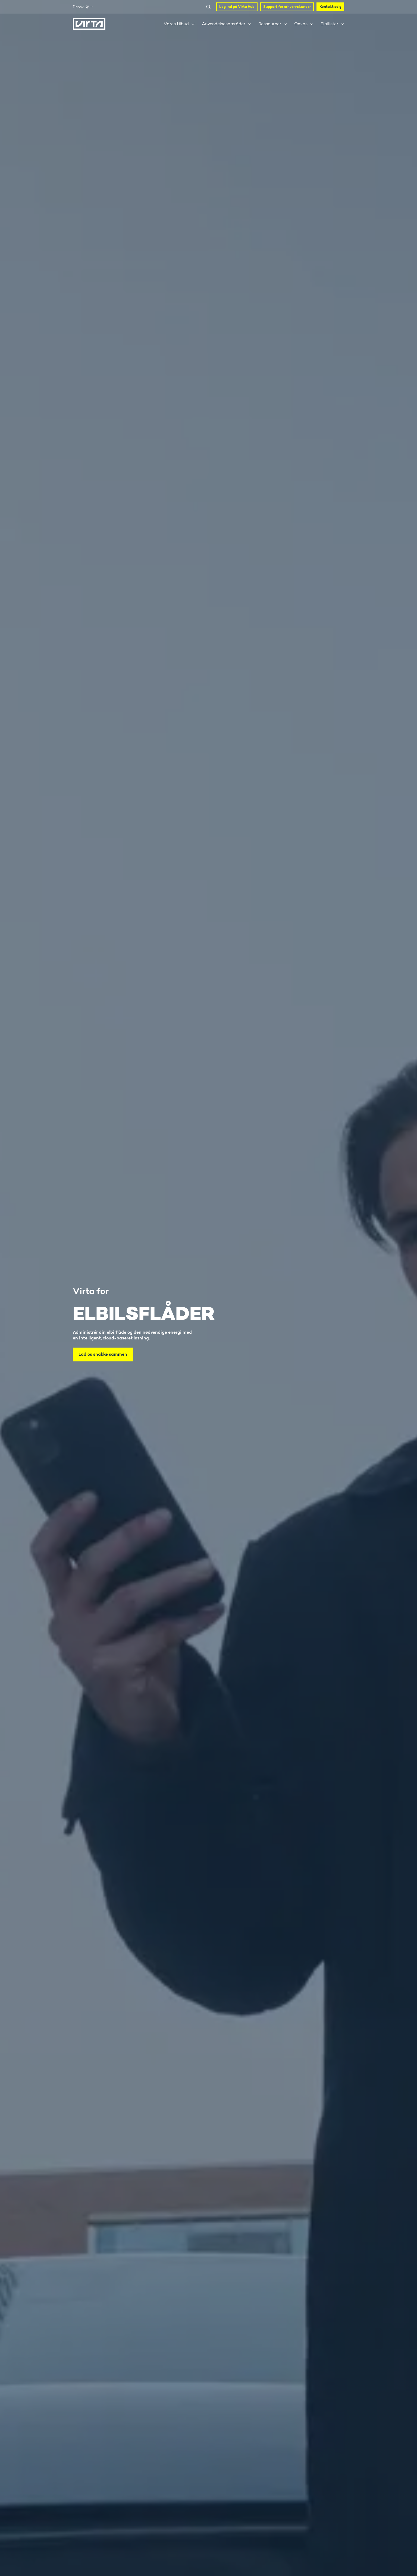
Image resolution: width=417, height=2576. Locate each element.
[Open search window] (208, 6)
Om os (301, 23)
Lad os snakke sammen (103, 1354)
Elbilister (329, 23)
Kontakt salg (330, 6)
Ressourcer (269, 23)
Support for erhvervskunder (287, 6)
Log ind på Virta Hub (237, 6)
